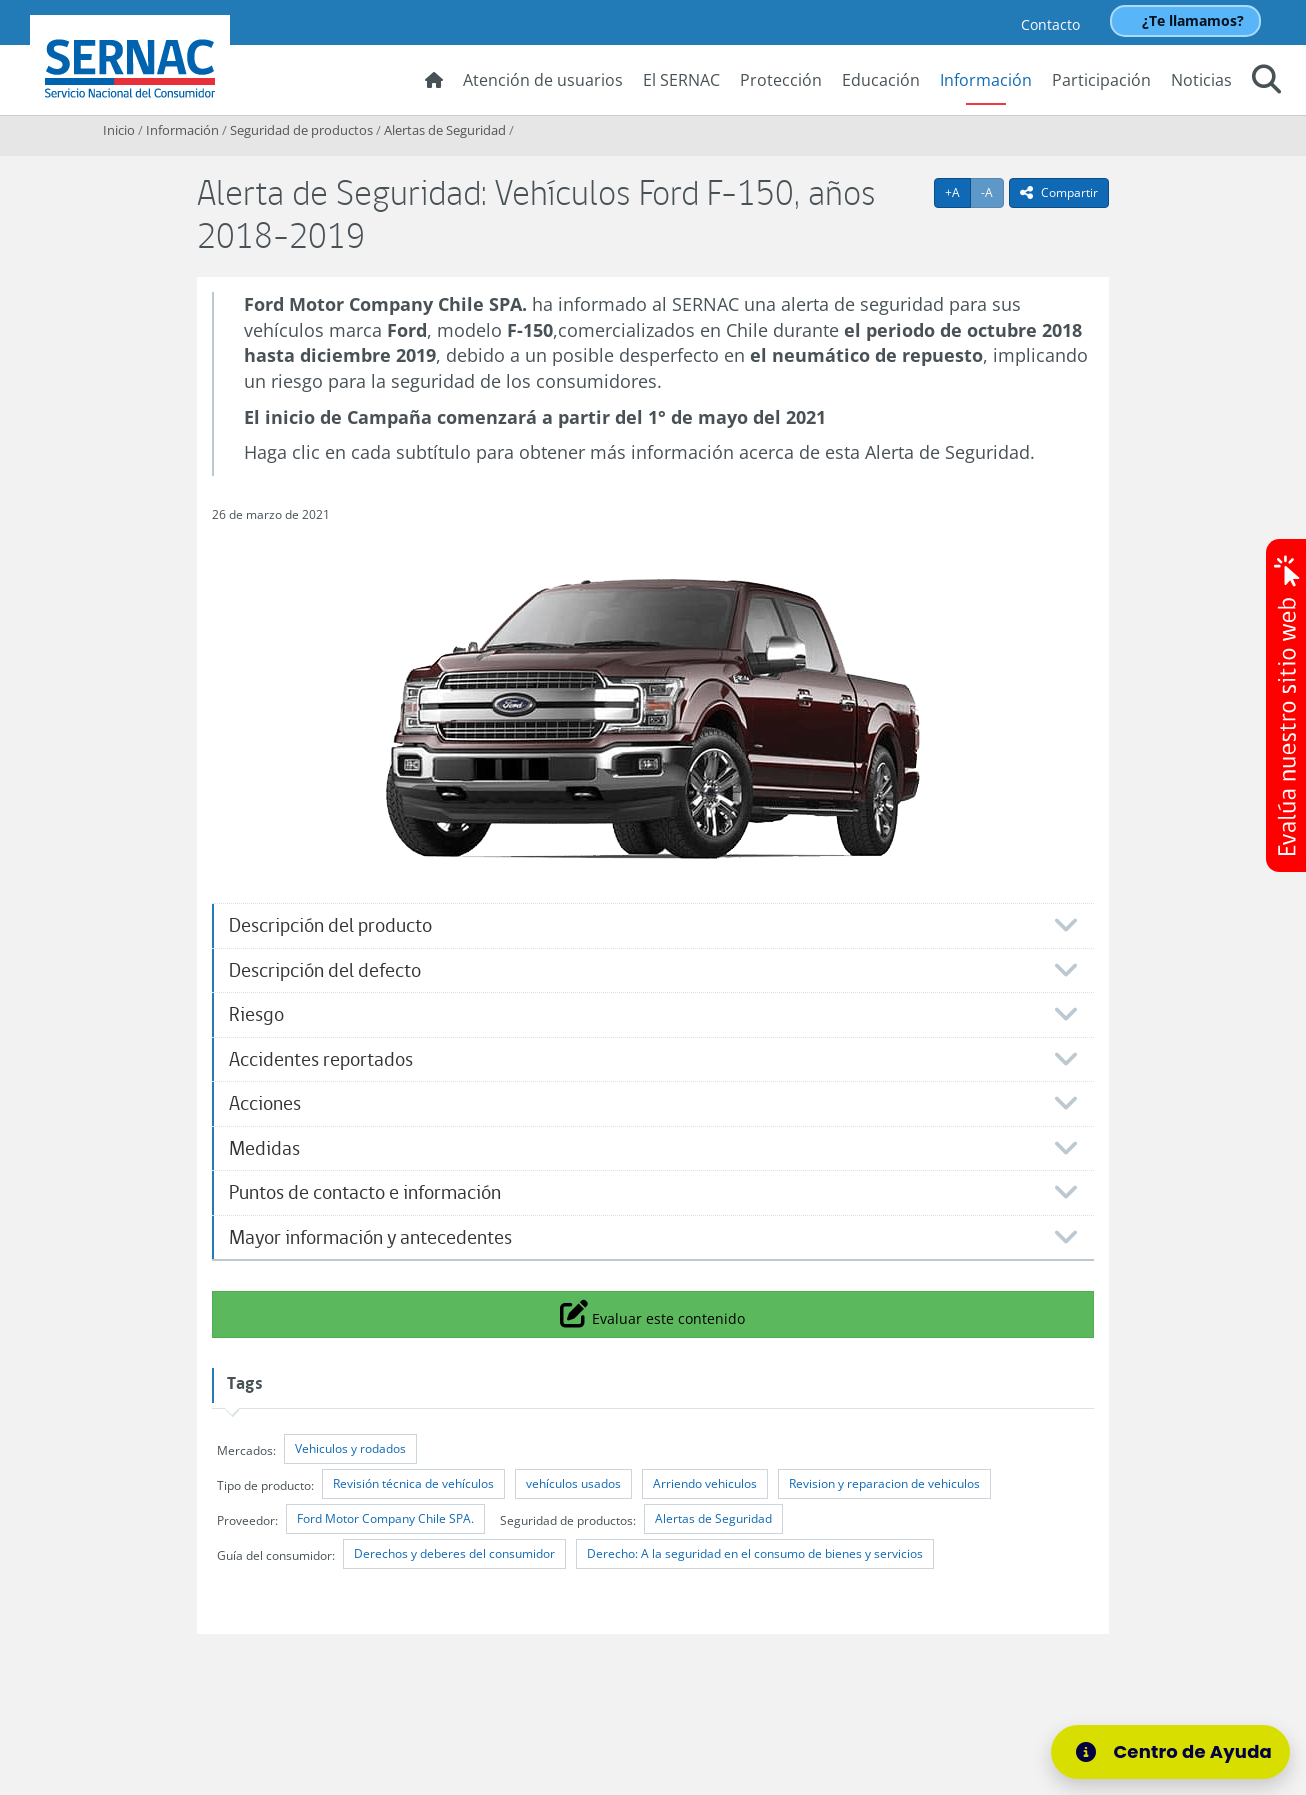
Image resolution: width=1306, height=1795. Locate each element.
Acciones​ (265, 1103)
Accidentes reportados (321, 1059)
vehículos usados (573, 1483)
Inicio (119, 130)
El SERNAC (681, 80)
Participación (1101, 80)
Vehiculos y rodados (350, 1448)
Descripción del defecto (325, 970)
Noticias (1201, 80)
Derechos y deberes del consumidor (454, 1553)
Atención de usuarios (543, 80)
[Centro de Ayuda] (1177, 1752)
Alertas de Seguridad (445, 130)
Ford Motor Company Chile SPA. (385, 1518)
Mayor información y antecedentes (370, 1237)
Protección (781, 80)
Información (986, 80)
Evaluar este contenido (652, 1313)
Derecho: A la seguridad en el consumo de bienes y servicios (755, 1553)
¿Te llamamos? (1193, 20)
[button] (1266, 82)
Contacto (1050, 24)
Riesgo (256, 1014)
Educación (881, 80)
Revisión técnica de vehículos (413, 1483)
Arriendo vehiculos (705, 1483)
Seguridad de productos (301, 130)
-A (992, 192)
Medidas (264, 1148)
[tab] (653, 926)
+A (958, 192)
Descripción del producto (330, 925)
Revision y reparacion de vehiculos (884, 1483)
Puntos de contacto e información (365, 1192)
